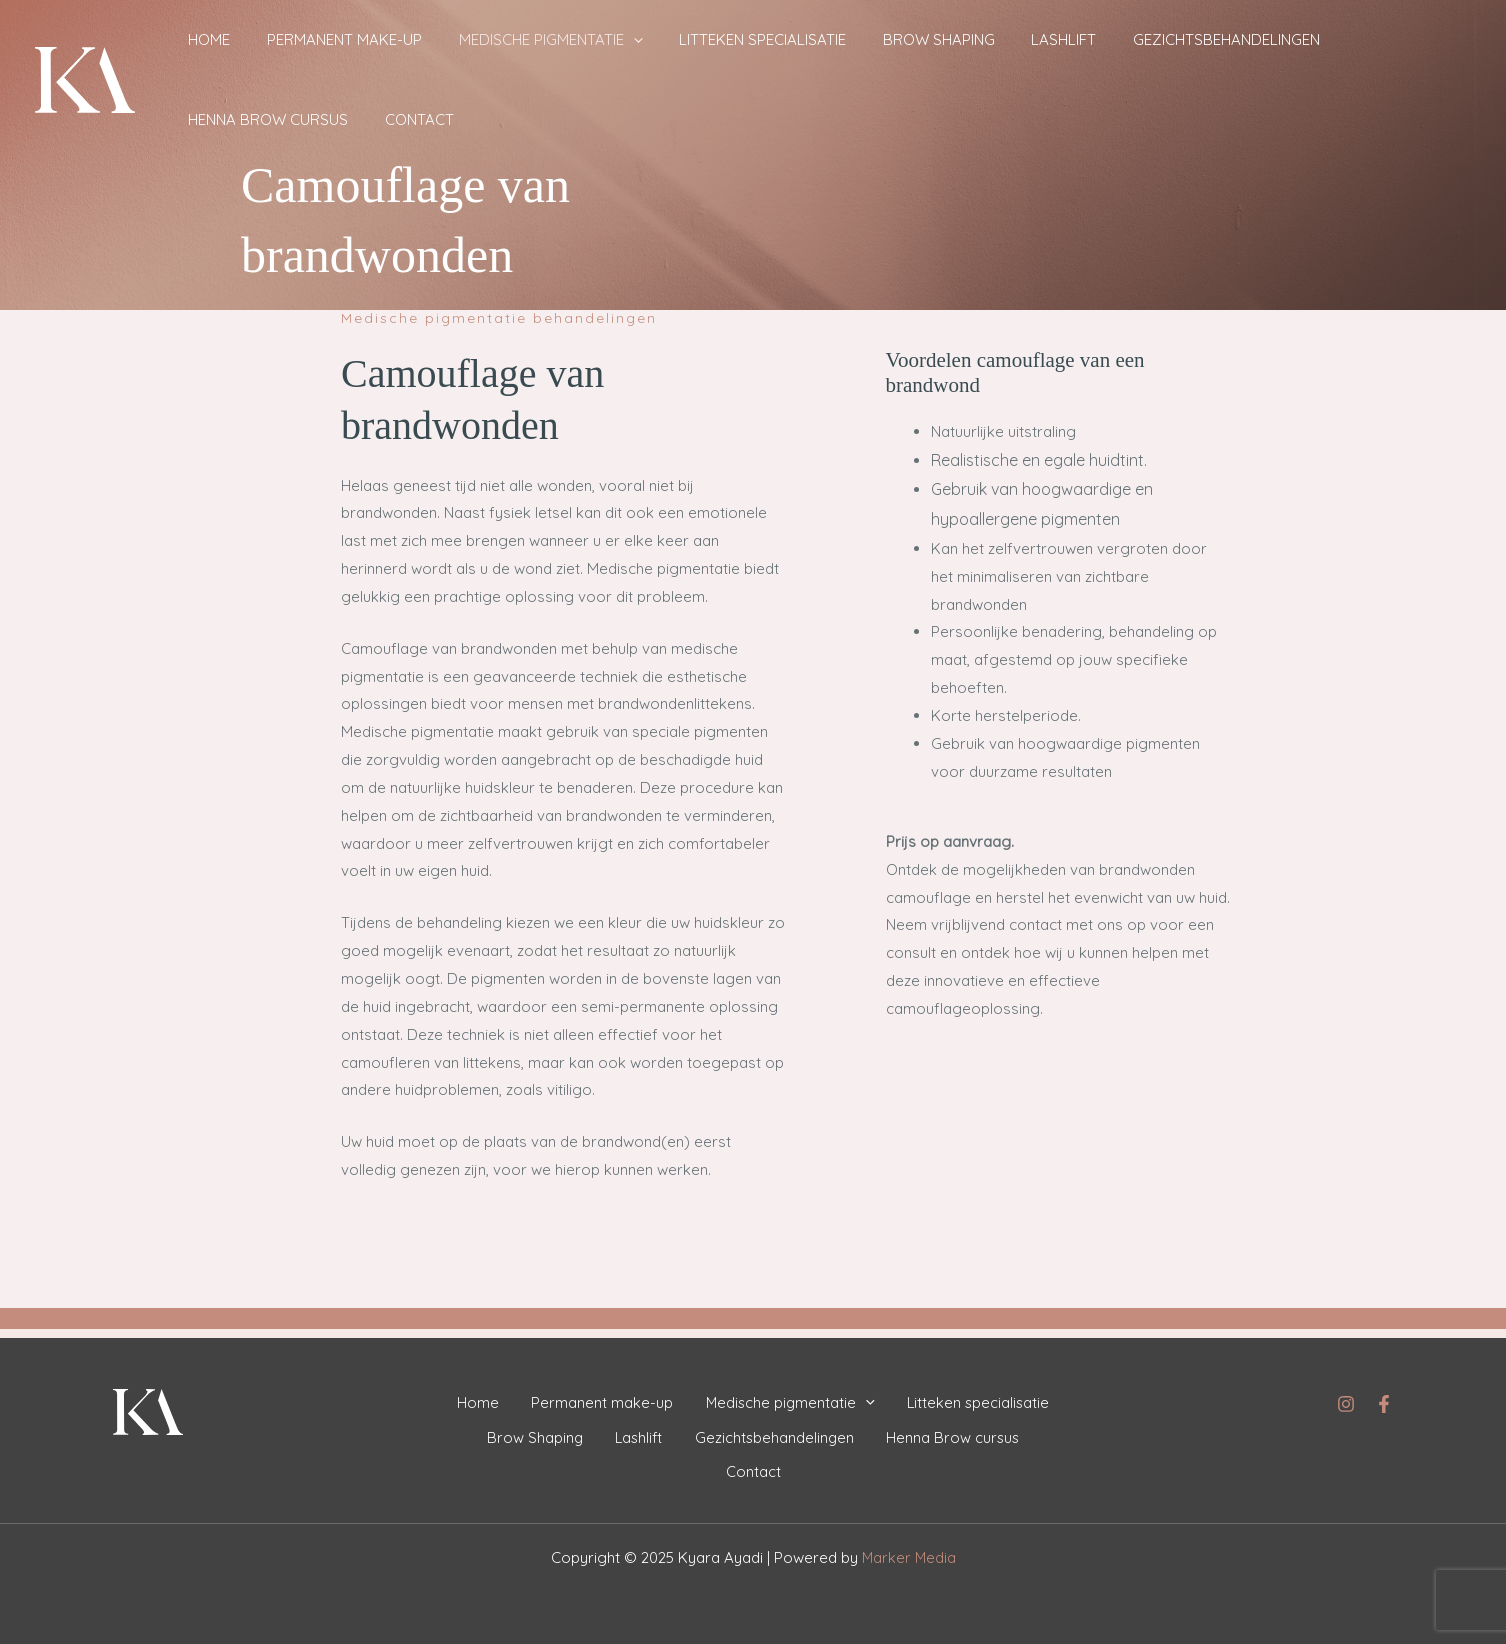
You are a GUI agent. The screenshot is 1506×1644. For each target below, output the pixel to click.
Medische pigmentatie (509, 40)
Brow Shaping (864, 39)
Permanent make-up (319, 39)
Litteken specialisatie (704, 39)
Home (201, 39)
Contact (214, 119)
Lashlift (972, 39)
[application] (591, 40)
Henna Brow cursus (1312, 39)
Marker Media (909, 1557)
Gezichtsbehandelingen (1118, 39)
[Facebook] (1384, 1395)
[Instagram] (1346, 1395)
